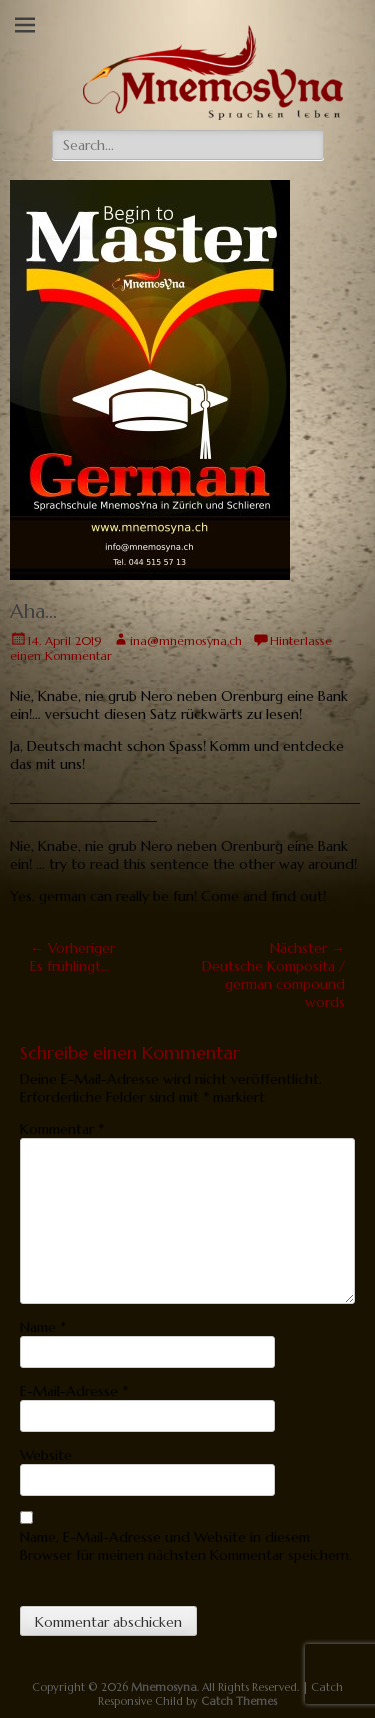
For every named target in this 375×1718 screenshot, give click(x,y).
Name (43, 1327)
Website (46, 1455)
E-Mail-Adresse (74, 1391)
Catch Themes (239, 1701)
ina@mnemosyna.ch (186, 640)
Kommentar (62, 1129)
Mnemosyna (164, 1687)
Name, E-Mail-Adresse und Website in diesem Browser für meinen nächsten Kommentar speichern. (186, 1546)
